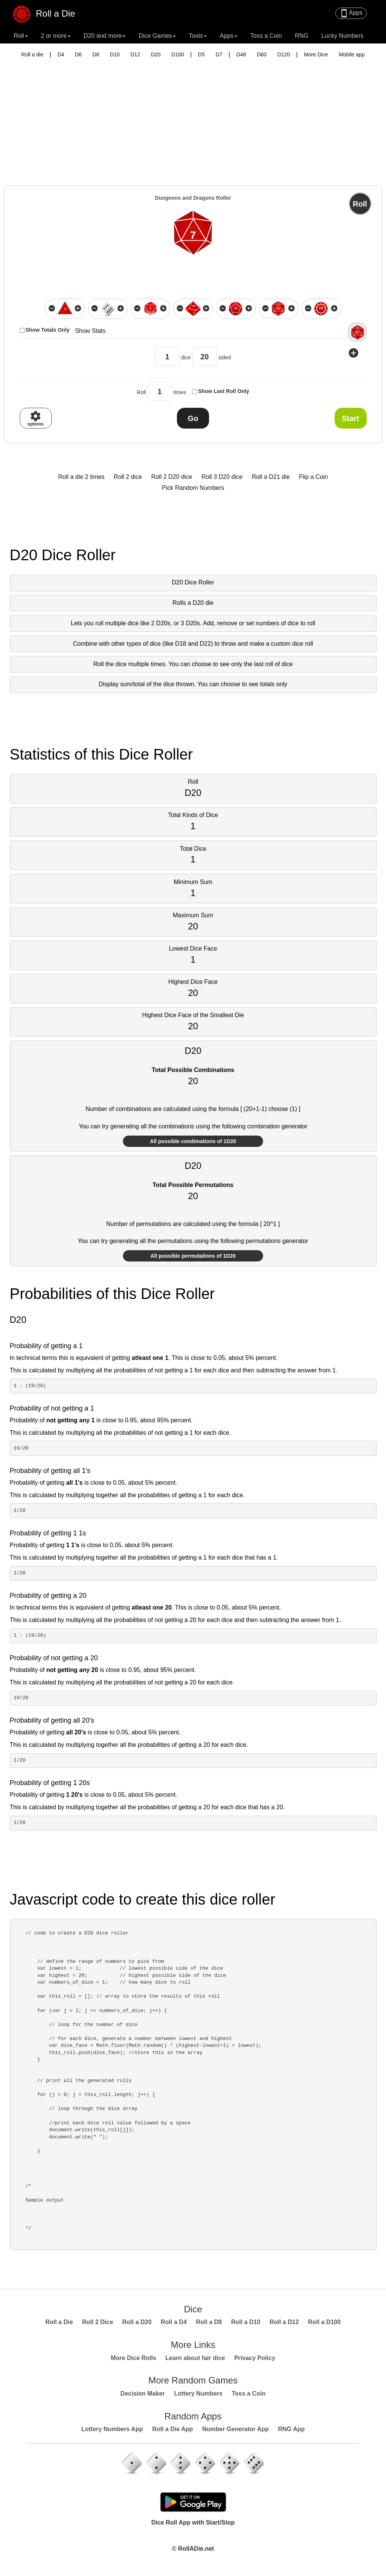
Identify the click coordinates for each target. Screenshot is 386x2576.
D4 (60, 54)
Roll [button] (21, 36)
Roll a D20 (137, 2322)
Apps (350, 13)
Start (350, 418)
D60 (262, 54)
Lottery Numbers (198, 2393)
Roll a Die (48, 11)
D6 (78, 54)
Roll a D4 (173, 2322)
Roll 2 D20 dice (171, 477)
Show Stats (90, 331)
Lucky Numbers (342, 36)
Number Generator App (235, 2429)
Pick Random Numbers (193, 488)
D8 (95, 54)
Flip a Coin (313, 477)
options (35, 418)
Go (193, 418)
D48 (241, 54)
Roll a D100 (324, 2322)
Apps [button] (228, 36)
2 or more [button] (55, 36)
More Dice (316, 54)
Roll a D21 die (271, 477)
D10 (115, 54)
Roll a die (32, 54)
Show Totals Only (48, 330)
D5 (201, 54)
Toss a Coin (266, 36)
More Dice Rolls (133, 2358)
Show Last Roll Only (223, 391)
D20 (156, 54)
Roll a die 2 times (81, 477)
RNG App (291, 2429)
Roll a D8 (209, 2322)
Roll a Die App (172, 2429)
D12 (135, 54)
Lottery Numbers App (112, 2429)
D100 (177, 54)
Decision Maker (143, 2393)
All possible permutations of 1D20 (193, 1256)
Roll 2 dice (128, 477)
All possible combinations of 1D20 (193, 1141)
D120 (283, 54)
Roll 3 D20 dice (222, 477)
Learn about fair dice (195, 2358)
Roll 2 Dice (97, 2322)
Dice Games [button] (157, 36)
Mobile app (352, 54)
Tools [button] (197, 36)
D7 (218, 54)
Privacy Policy (254, 2358)
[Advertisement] (193, 117)
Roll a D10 (245, 2322)
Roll (360, 204)
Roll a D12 (284, 2322)
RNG (301, 36)
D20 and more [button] (105, 36)
